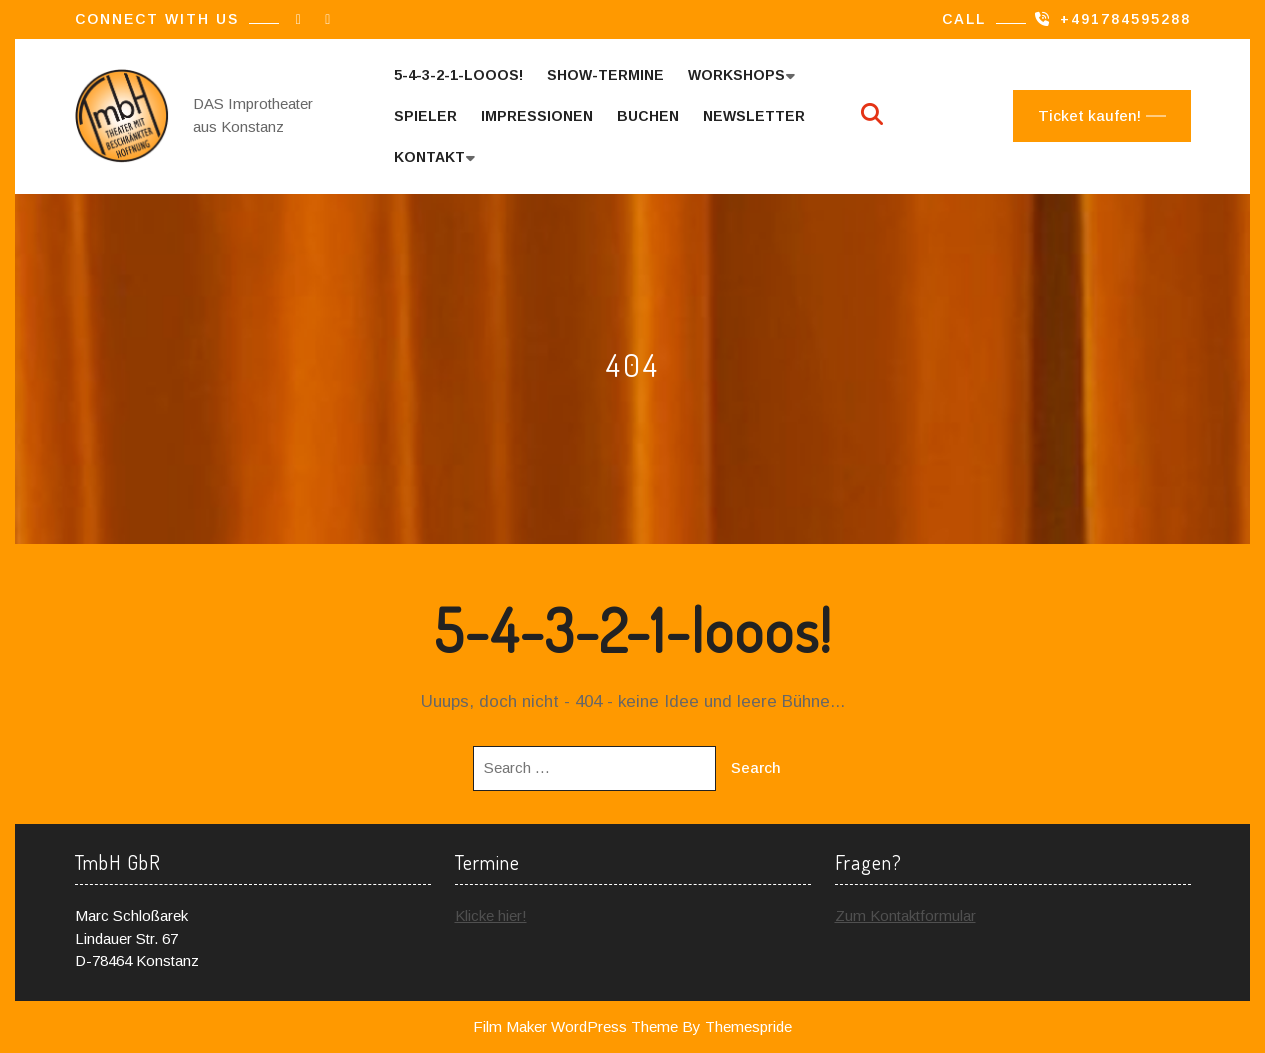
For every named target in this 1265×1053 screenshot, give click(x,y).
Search (756, 767)
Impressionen (537, 116)
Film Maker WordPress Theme (575, 1026)
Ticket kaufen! (1089, 115)
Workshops (736, 75)
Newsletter (754, 116)
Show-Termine (605, 75)
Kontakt (429, 157)
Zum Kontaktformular (905, 915)
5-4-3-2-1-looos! (458, 75)
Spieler (425, 116)
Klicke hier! (491, 915)
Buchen (648, 116)
